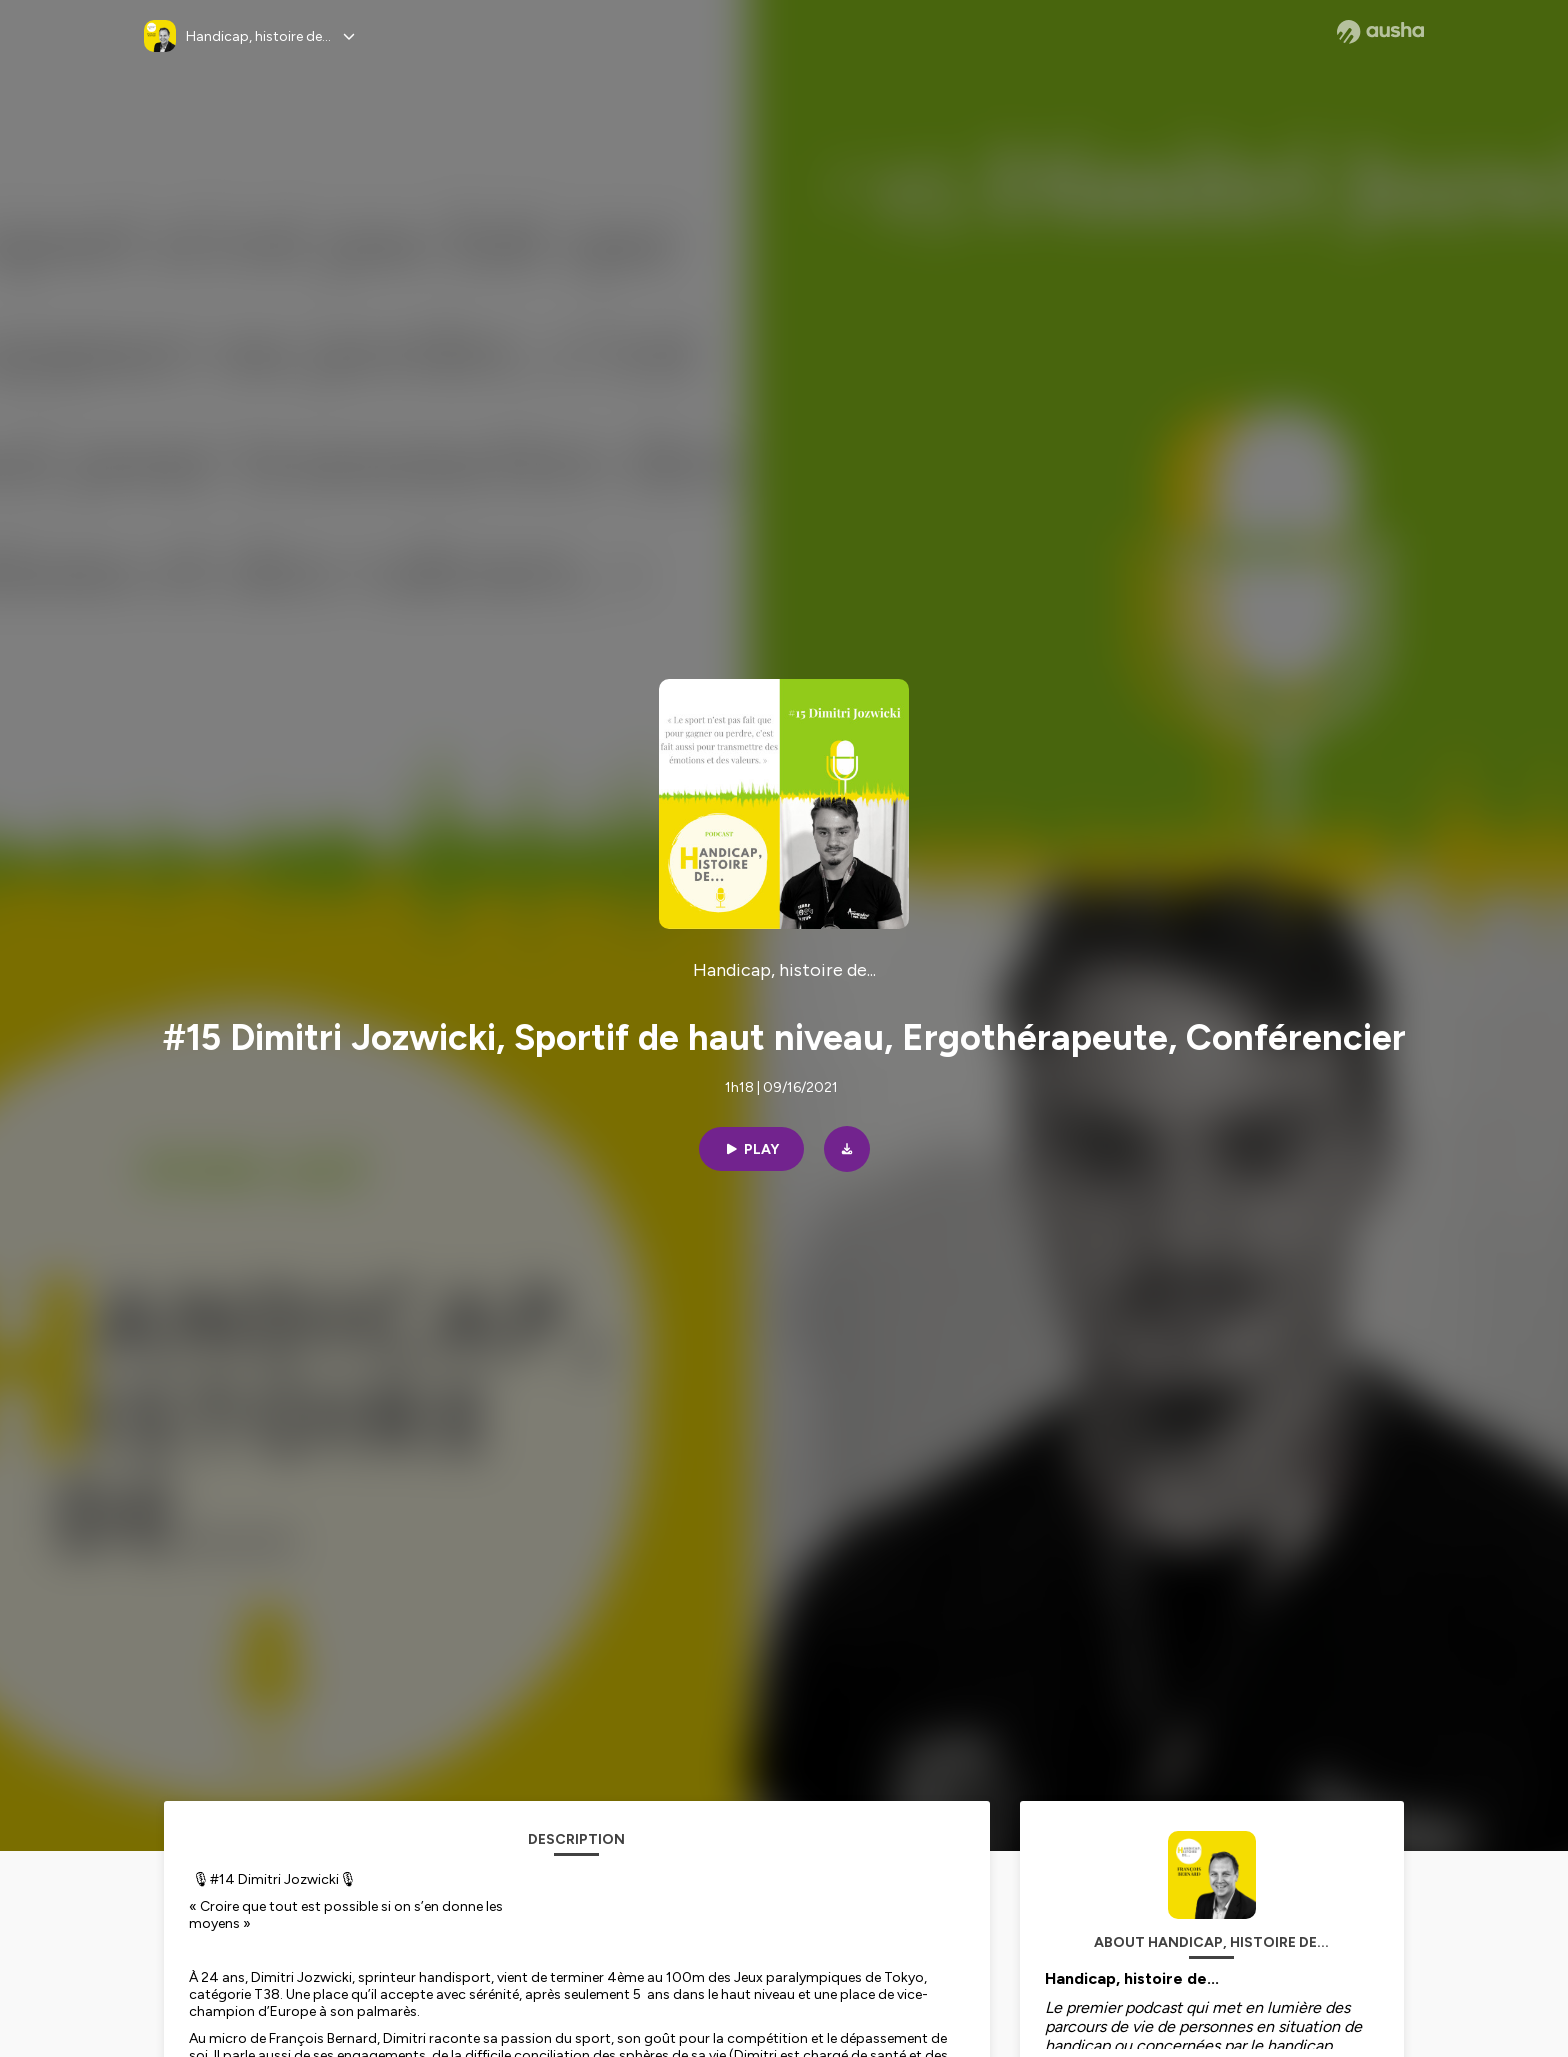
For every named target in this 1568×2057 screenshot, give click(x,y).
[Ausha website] (1380, 32)
